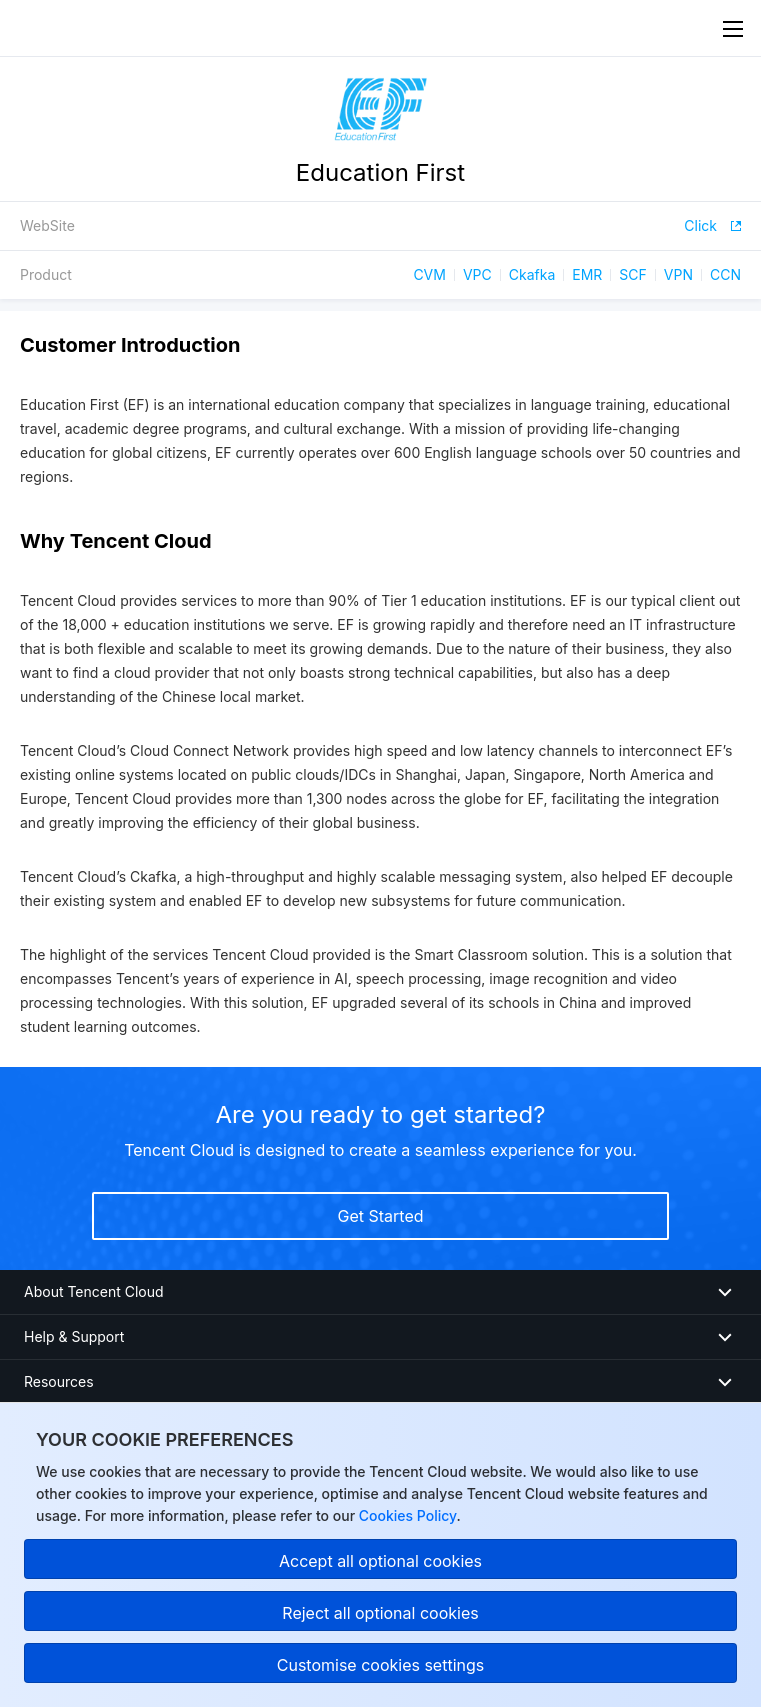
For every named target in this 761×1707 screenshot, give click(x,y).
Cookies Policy (405, 1515)
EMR (587, 274)
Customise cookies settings (381, 1665)
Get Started (380, 1216)
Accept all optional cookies (380, 1561)
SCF (632, 274)
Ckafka (532, 274)
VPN (678, 274)
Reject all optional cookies (380, 1613)
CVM (429, 274)
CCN (725, 274)
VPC (477, 274)
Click (712, 225)
